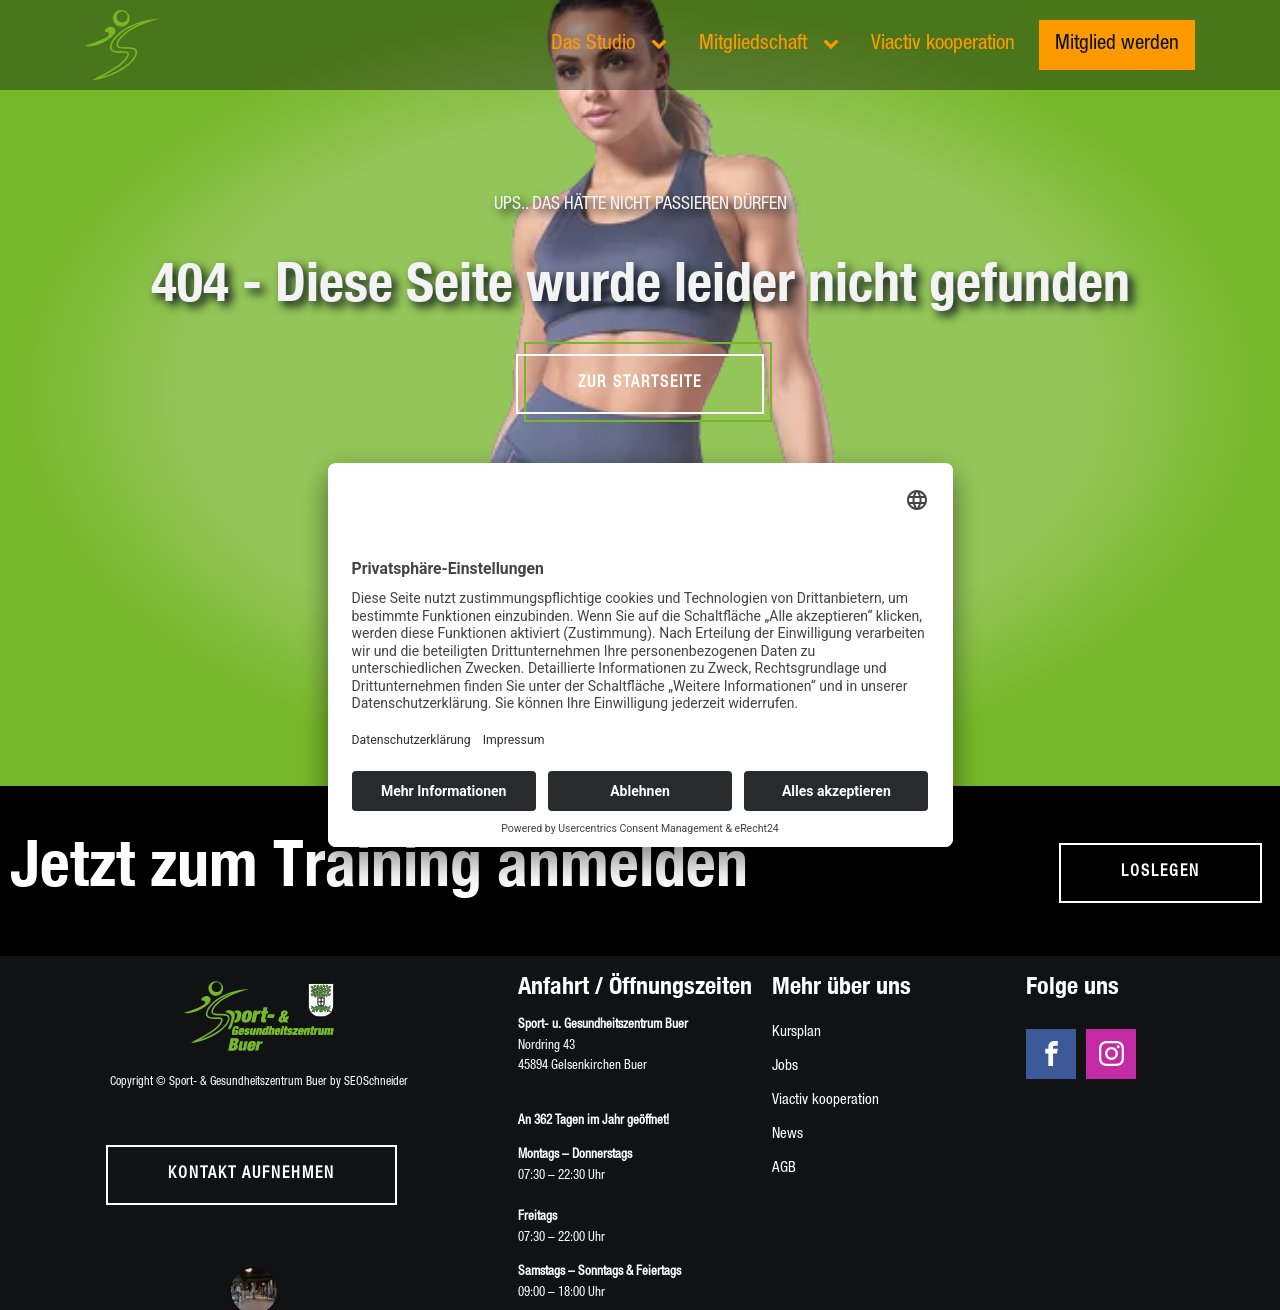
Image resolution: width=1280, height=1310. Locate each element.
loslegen (1160, 873)
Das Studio (593, 44)
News (787, 1134)
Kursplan (796, 1032)
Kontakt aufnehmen (251, 1175)
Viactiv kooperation (943, 44)
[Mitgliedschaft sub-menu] (835, 45)
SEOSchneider (376, 1082)
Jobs (785, 1066)
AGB (784, 1168)
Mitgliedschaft (753, 44)
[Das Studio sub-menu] (663, 45)
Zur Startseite (640, 384)
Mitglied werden (1117, 44)
